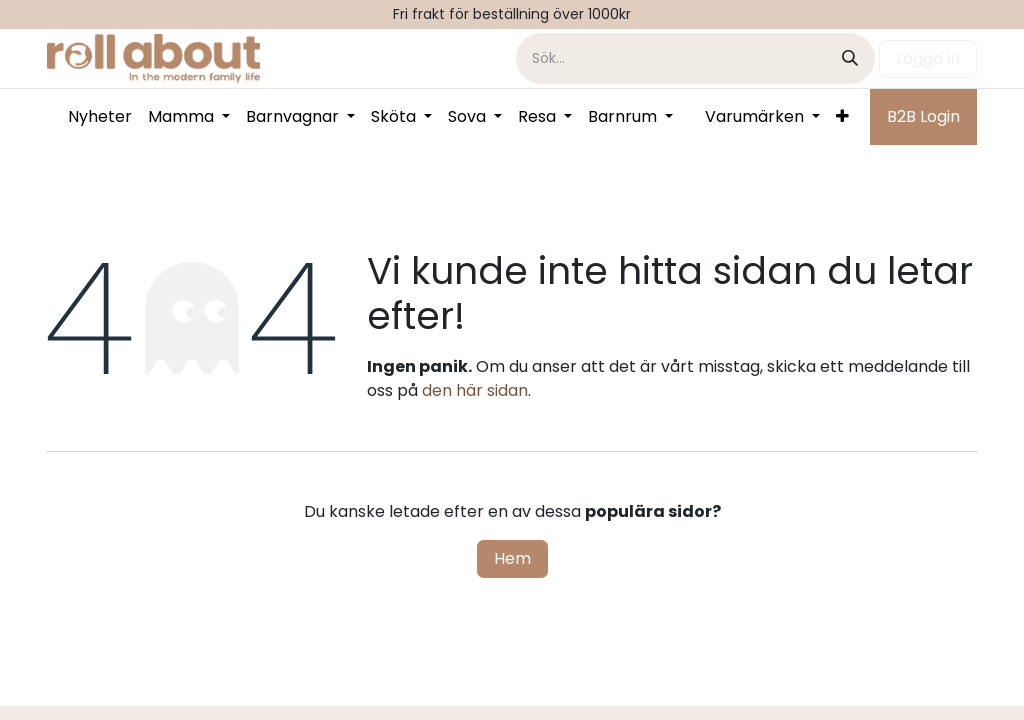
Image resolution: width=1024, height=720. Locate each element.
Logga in (928, 58)
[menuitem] (100, 117)
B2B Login (923, 116)
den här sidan (475, 390)
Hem (512, 558)
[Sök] (850, 58)
